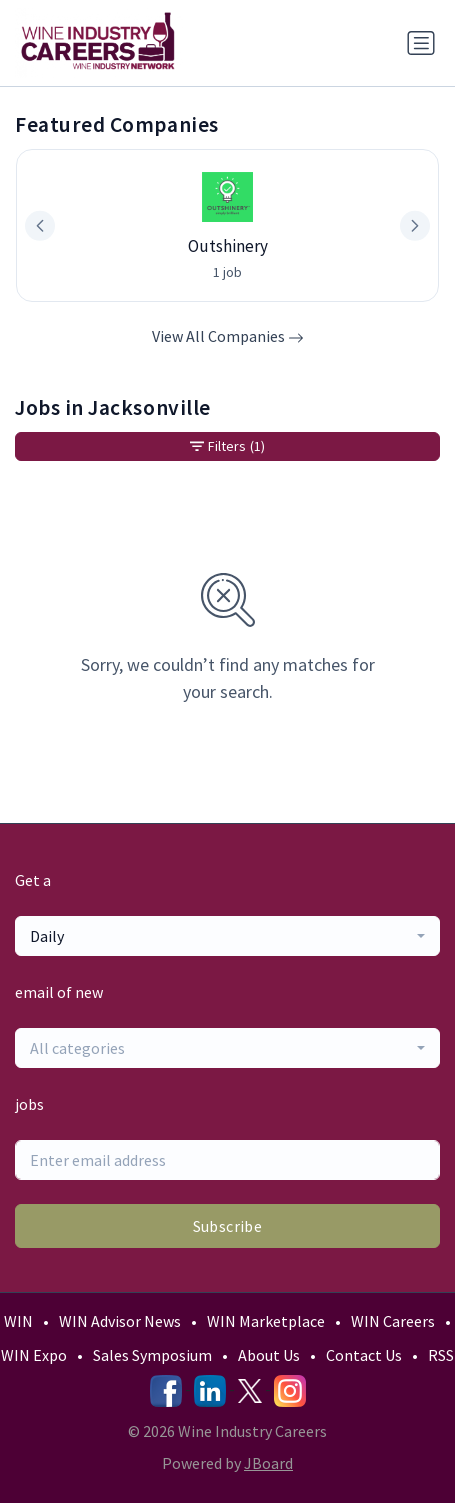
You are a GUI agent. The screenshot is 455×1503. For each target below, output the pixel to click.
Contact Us (364, 1355)
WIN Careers (393, 1321)
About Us (269, 1355)
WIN (18, 1321)
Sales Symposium (152, 1355)
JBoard (268, 1463)
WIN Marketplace (266, 1321)
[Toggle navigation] (421, 43)
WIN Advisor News (120, 1321)
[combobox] (227, 936)
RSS (441, 1355)
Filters (227, 446)
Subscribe (228, 1226)
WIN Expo (34, 1355)
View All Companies (228, 336)
